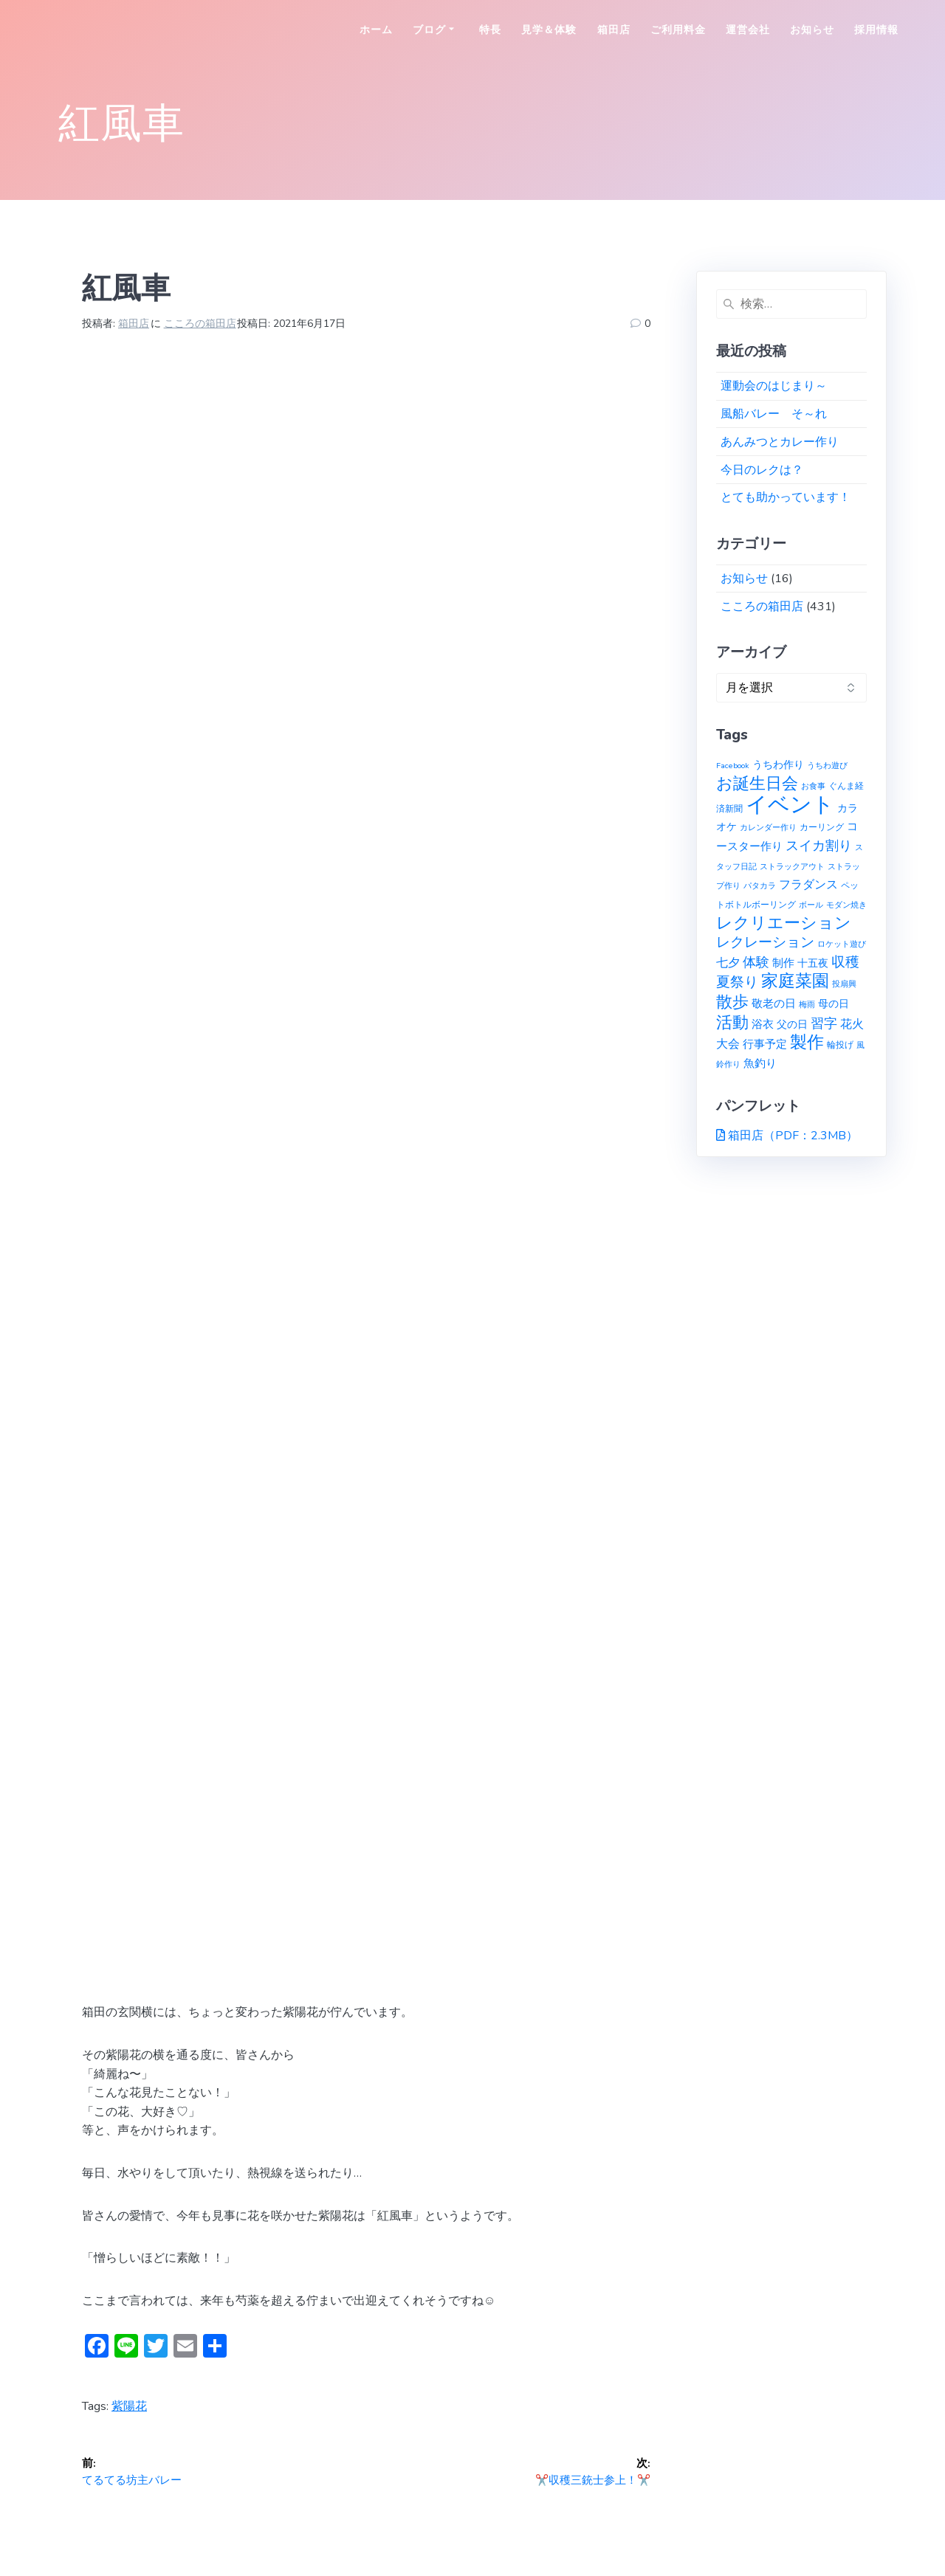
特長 (490, 30)
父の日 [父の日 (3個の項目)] (792, 1025)
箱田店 (613, 30)
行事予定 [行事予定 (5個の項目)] (765, 1044)
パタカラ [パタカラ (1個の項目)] (759, 885)
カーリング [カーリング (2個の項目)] (822, 827)
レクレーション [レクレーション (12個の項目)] (765, 942)
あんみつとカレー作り (780, 442)
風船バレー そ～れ (774, 414)
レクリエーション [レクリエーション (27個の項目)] (783, 923)
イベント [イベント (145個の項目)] (790, 804)
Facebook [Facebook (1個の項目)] (732, 765)
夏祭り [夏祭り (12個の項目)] (737, 982)
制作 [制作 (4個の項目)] (783, 963)
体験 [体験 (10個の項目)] (756, 962)
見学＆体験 (549, 30)
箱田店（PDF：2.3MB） (793, 1136)
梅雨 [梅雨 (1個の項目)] (807, 1004)
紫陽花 (129, 2406)
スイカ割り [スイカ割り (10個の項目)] (819, 845)
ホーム (376, 30)
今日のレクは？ (762, 470)
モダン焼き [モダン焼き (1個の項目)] (846, 905)
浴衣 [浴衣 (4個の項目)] (763, 1024)
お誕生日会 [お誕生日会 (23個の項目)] (757, 784)
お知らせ (812, 30)
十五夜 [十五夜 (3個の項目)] (812, 963)
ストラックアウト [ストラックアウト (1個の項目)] (792, 866)
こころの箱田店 (200, 324)
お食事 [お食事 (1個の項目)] (813, 786)
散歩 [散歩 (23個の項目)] (732, 1002)
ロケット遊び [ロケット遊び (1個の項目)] (841, 944)
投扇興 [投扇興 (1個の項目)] (844, 984)
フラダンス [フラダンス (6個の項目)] (808, 885)
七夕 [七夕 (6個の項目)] (728, 963)
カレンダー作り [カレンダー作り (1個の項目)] (768, 827)
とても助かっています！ (785, 497)
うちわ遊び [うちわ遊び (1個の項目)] (827, 765)
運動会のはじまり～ (774, 386)
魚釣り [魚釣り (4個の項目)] (760, 1063)
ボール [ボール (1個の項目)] (811, 905)
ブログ (429, 30)
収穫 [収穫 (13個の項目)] (845, 962)
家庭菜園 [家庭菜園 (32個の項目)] (795, 981)
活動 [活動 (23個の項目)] (732, 1023)
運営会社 (748, 30)
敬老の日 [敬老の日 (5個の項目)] (774, 1003)
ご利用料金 (678, 30)
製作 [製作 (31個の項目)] (807, 1042)
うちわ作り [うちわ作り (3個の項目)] (778, 765)
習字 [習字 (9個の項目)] (824, 1023)
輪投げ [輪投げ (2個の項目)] (840, 1044)
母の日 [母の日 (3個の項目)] (833, 1004)
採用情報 (876, 30)
